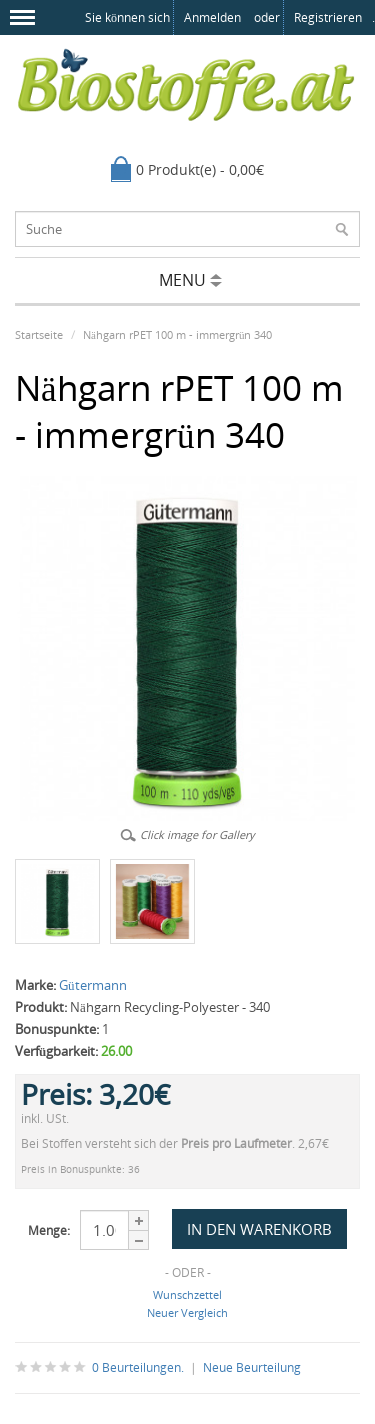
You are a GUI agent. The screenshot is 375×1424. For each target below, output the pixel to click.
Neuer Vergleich (187, 1312)
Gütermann (93, 985)
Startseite (39, 334)
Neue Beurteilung (252, 1367)
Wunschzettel (187, 1294)
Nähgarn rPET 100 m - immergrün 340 (177, 334)
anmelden (212, 17)
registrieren (328, 17)
